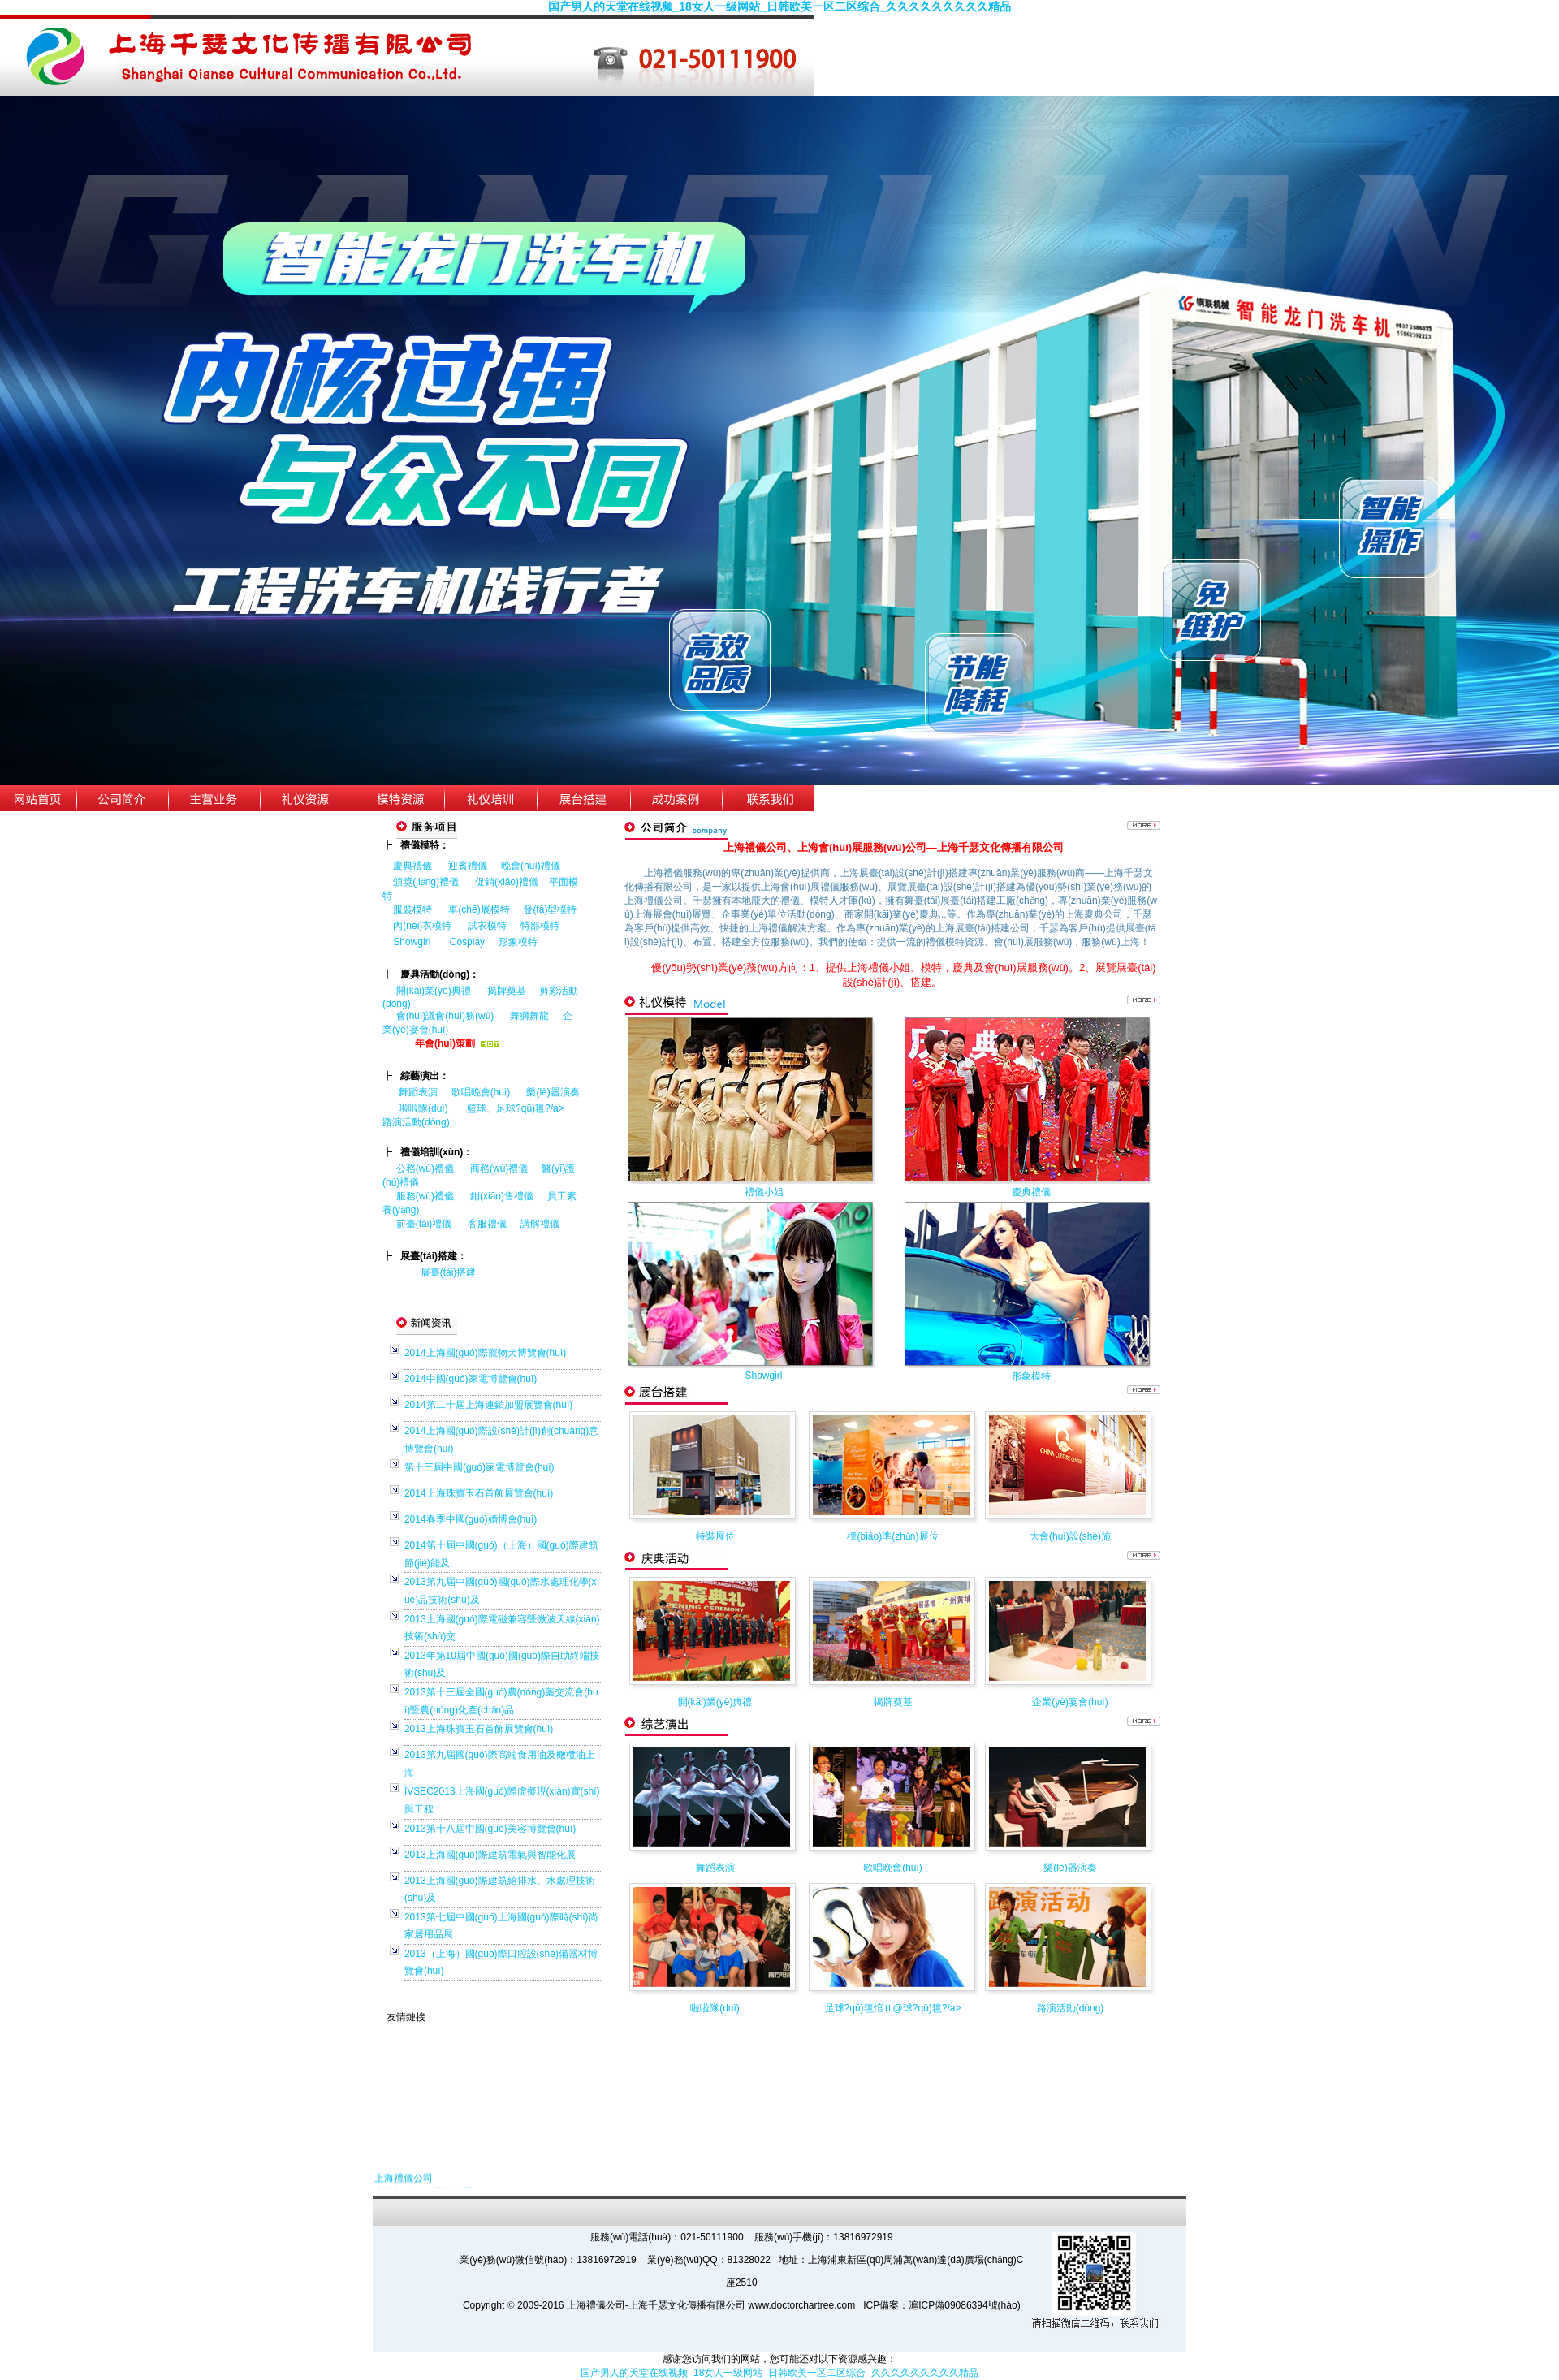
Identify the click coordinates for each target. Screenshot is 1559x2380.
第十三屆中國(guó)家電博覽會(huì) (479, 1467)
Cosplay (469, 942)
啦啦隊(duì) (423, 1108)
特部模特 (539, 925)
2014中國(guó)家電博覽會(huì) (470, 1378)
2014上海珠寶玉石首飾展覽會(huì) (478, 1493)
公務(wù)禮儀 (425, 1168)
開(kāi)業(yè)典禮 (433, 990)
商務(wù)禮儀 (499, 1168)
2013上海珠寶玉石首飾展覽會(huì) (478, 1728)
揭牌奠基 (506, 990)
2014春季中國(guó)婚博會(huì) (470, 1519)
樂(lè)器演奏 (552, 1092)
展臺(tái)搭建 (449, 1272)
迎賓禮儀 (467, 865)
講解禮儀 (539, 1223)
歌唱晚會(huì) (481, 1092)
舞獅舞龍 (529, 1016)
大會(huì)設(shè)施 (1070, 1536)
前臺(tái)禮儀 (424, 1223)
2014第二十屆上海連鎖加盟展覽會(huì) (488, 1404)
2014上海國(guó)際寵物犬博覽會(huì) (485, 1352)
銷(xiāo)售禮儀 (501, 1196)
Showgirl (413, 942)
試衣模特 (487, 925)
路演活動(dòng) (416, 1122)
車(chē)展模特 (478, 909)
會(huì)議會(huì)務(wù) (445, 1016)
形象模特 (518, 942)
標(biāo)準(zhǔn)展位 (892, 1536)
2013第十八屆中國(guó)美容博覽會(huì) (490, 1828)
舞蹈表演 (418, 1092)
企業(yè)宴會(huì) (1070, 1702)
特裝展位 (715, 1536)
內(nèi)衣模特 (422, 925)
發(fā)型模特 (550, 909)
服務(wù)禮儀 (425, 1196)
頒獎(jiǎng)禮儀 (426, 882)
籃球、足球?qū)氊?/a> (522, 1108)
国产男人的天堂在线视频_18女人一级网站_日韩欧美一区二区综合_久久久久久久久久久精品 (780, 6)
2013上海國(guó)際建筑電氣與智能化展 (490, 1854)
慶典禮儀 (412, 865)
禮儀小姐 (764, 1192)
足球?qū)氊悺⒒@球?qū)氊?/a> (893, 2008)
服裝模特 (412, 909)
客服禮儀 (487, 1223)
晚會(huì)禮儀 (530, 865)
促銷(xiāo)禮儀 (506, 882)
